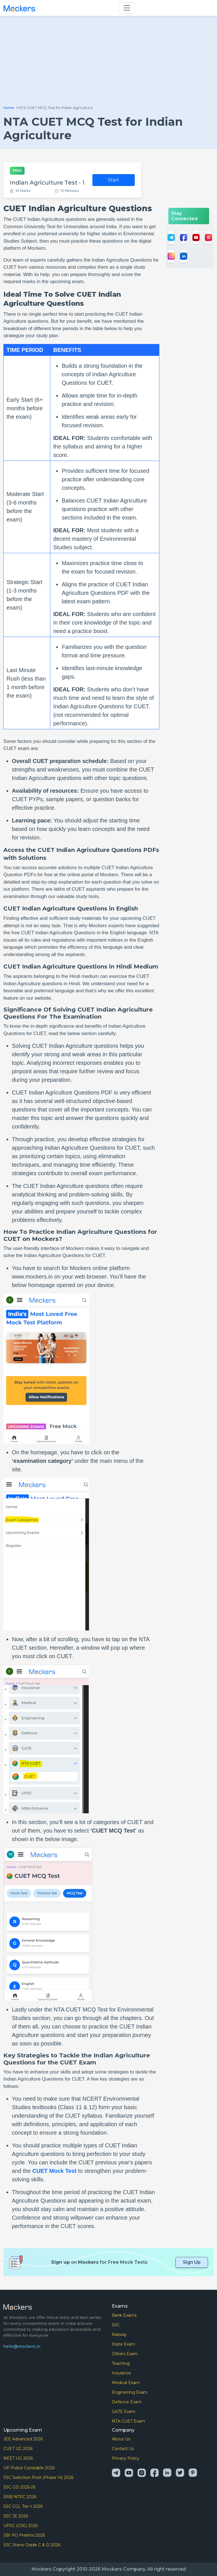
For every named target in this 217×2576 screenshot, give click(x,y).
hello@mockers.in (21, 2346)
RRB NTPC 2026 (19, 2496)
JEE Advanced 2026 (23, 2439)
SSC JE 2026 (15, 2516)
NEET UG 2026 (18, 2458)
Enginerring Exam (129, 2392)
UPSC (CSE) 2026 (20, 2525)
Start (113, 180)
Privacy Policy (125, 2458)
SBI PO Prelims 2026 (24, 2535)
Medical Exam (126, 2382)
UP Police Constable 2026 (29, 2467)
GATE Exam (123, 2411)
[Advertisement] (108, 62)
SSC (116, 2324)
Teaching (121, 2363)
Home (8, 108)
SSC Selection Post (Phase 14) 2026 (38, 2477)
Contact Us (123, 2448)
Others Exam (125, 2353)
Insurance (121, 2373)
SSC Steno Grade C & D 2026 (31, 2544)
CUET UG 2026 (17, 2448)
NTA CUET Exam (128, 2421)
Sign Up (192, 2262)
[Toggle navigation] (127, 8)
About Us (121, 2439)
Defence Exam (127, 2401)
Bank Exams (124, 2315)
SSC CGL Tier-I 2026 (23, 2506)
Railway (119, 2334)
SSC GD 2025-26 (19, 2487)
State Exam (123, 2344)
